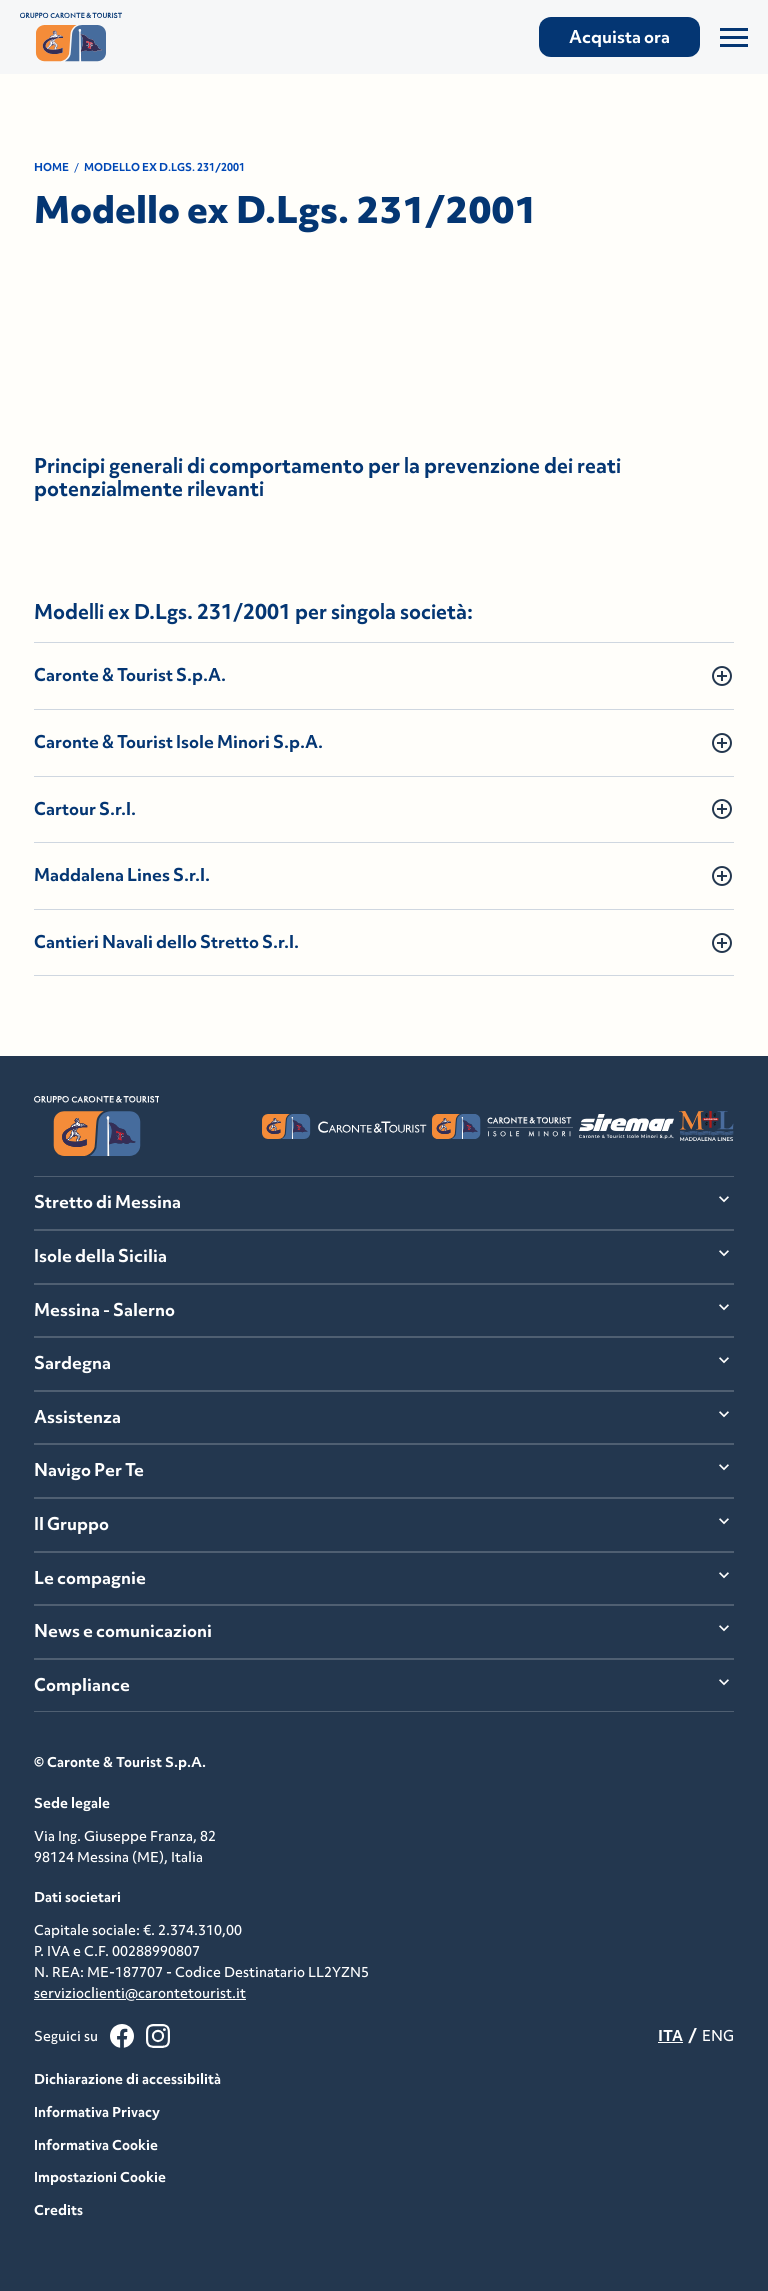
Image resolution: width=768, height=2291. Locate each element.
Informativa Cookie (96, 2145)
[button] (384, 676)
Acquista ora (619, 37)
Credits (58, 2210)
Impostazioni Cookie (100, 2177)
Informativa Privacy (97, 2112)
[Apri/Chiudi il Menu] (734, 37)
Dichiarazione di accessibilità (127, 2079)
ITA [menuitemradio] (670, 2035)
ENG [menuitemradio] (718, 2035)
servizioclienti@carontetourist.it (140, 1993)
